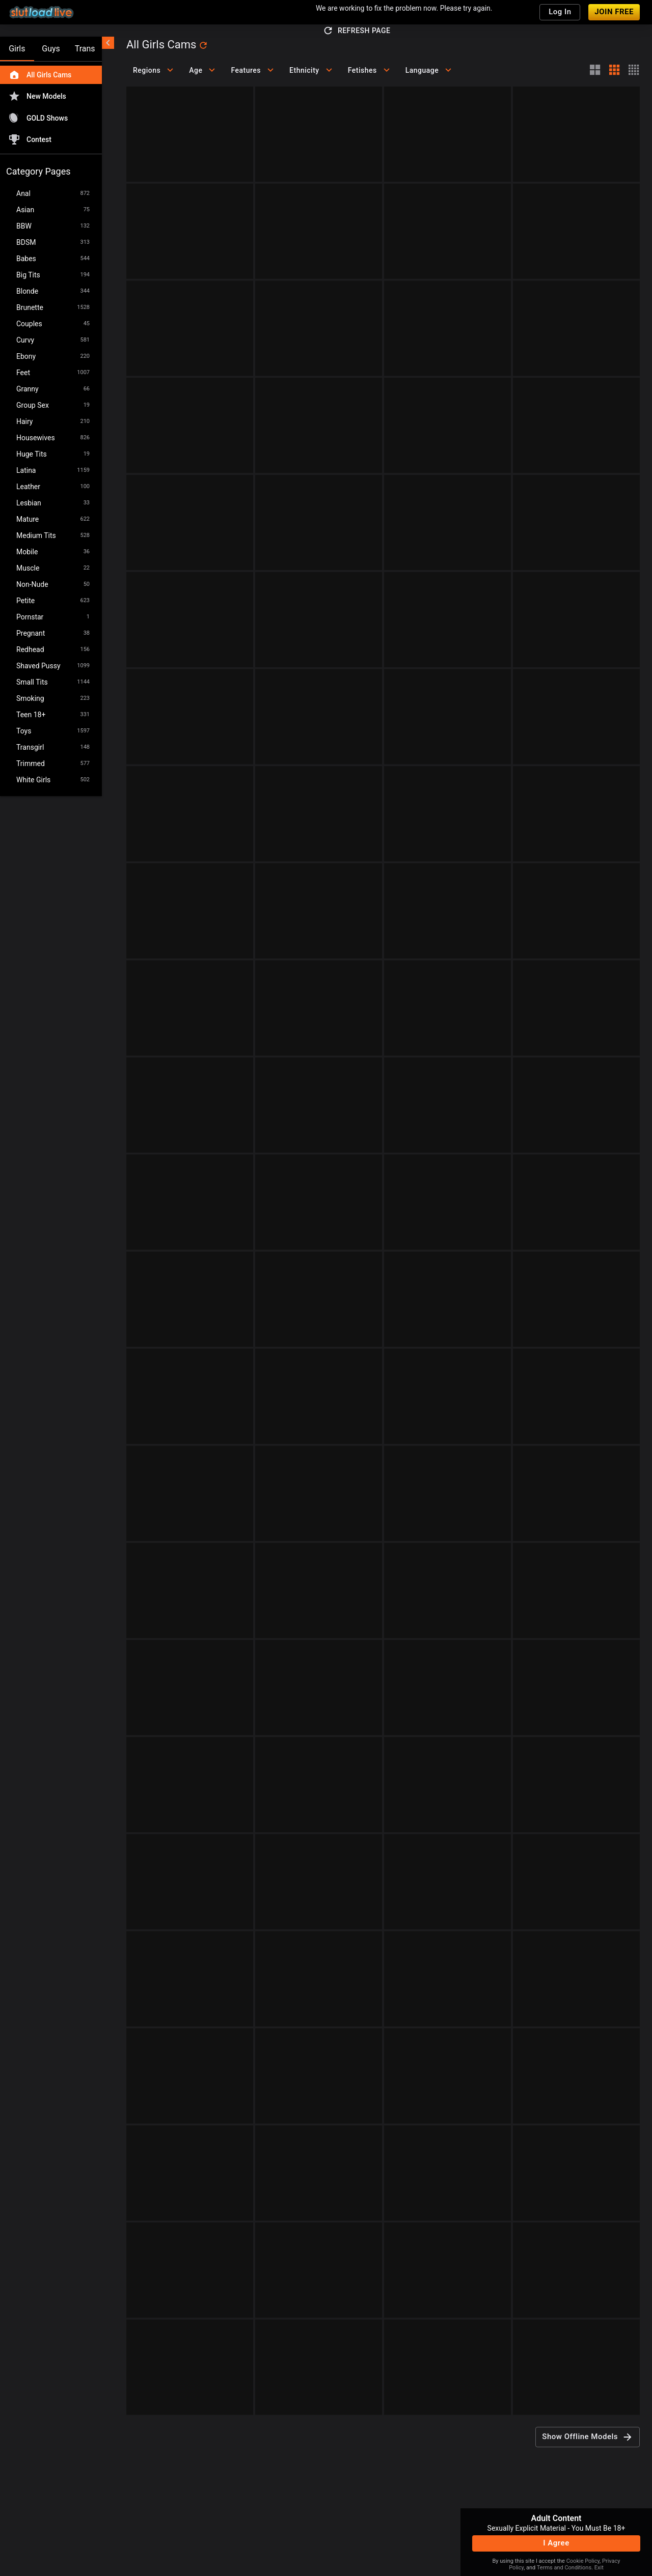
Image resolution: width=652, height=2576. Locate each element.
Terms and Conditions (564, 2567)
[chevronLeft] (108, 43)
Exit (599, 2567)
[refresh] (203, 45)
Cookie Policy (583, 2561)
